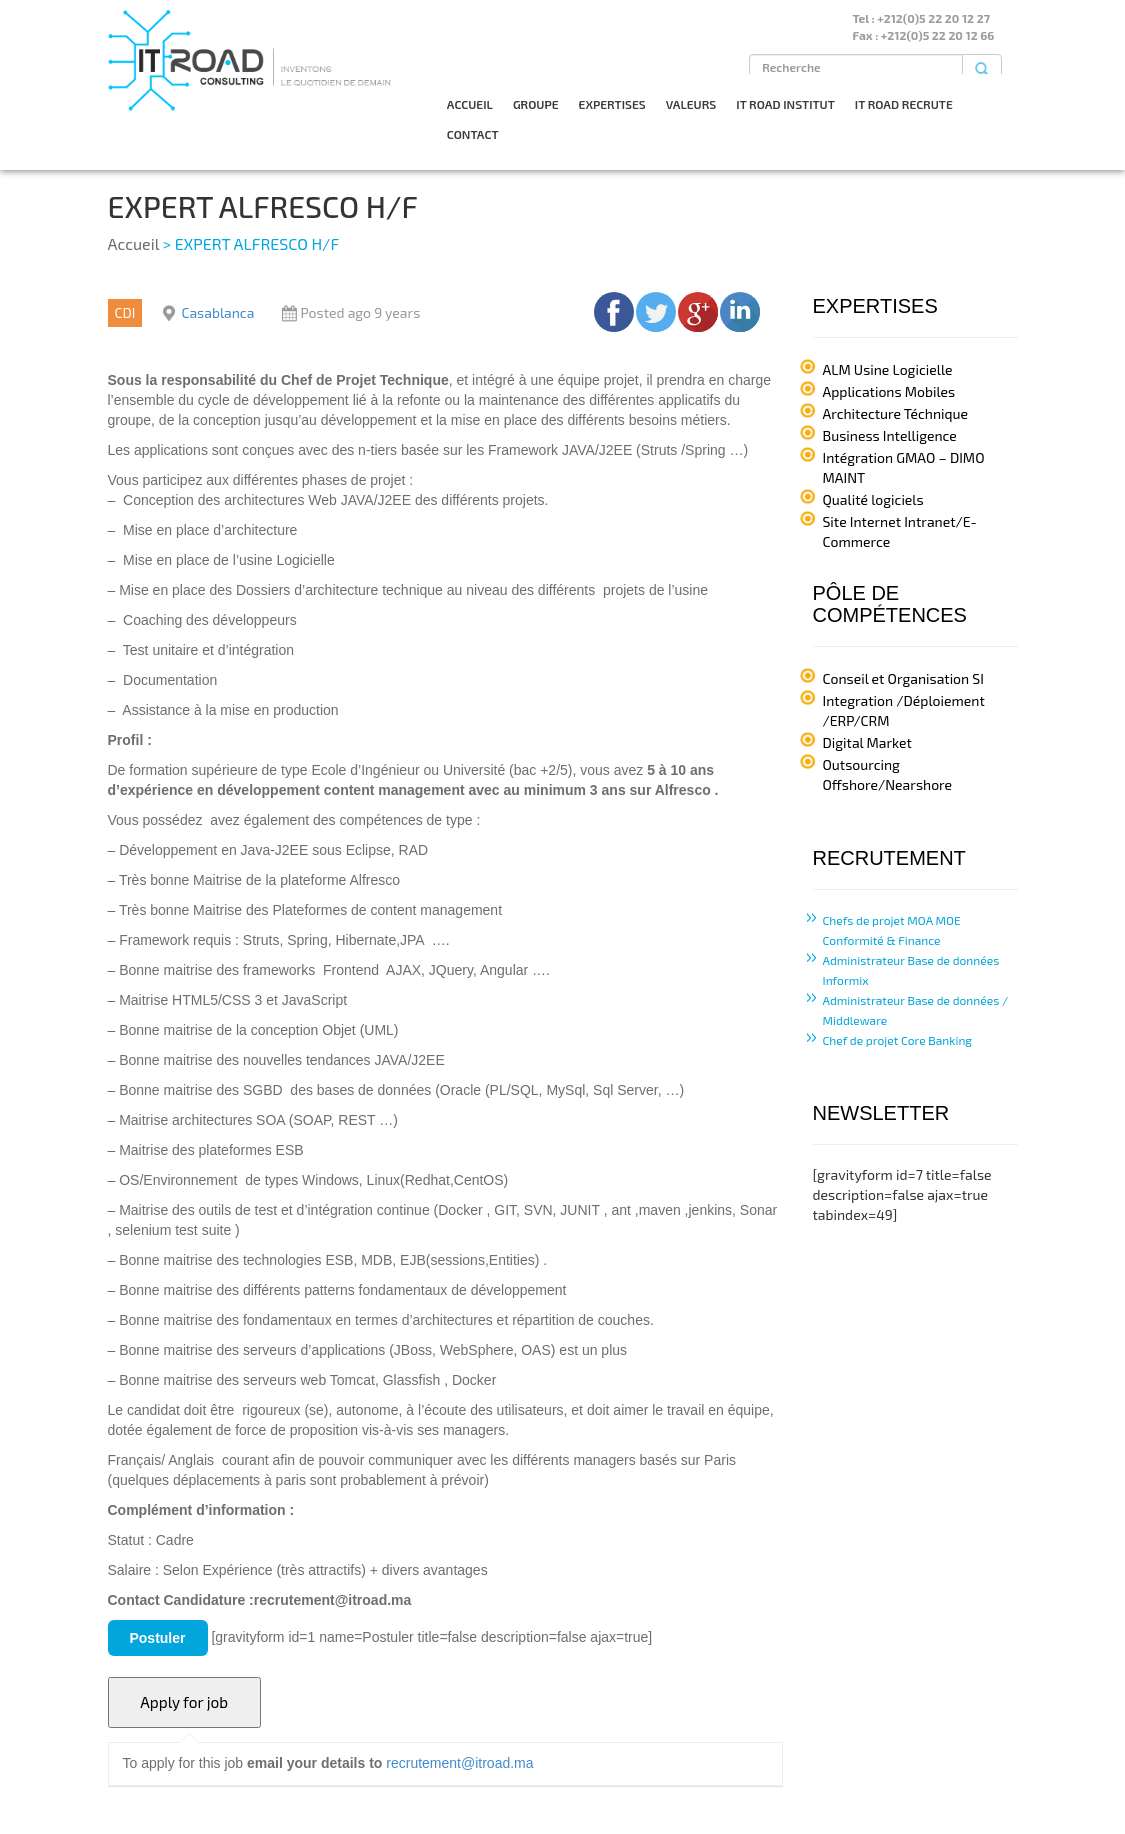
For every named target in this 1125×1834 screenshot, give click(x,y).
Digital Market (867, 742)
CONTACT (473, 134)
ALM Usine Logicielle (888, 369)
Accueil (134, 243)
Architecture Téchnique (896, 413)
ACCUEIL (470, 104)
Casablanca (217, 312)
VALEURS (691, 104)
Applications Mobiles (889, 391)
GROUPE (536, 104)
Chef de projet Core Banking (898, 1040)
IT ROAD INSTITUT (785, 104)
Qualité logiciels (873, 499)
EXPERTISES (612, 104)
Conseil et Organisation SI (903, 678)
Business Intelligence (890, 435)
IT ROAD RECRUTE (904, 104)
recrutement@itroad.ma (459, 1763)
